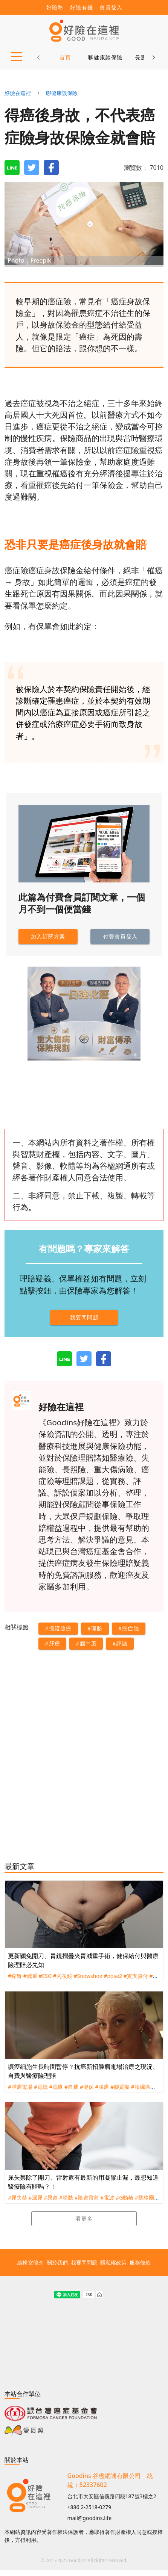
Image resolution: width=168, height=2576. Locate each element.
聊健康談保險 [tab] (105, 57)
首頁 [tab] (65, 57)
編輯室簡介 (30, 2262)
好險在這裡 (18, 93)
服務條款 (140, 2262)
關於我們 (57, 2262)
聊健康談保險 (62, 93)
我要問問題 (84, 2262)
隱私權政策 (113, 2262)
